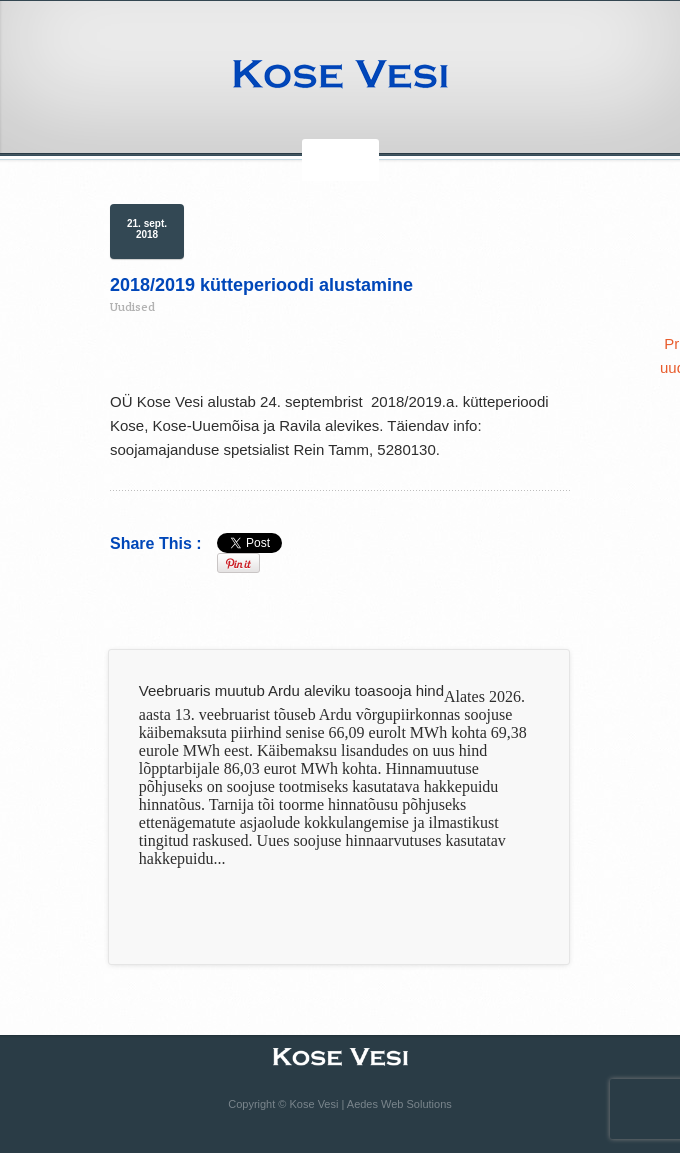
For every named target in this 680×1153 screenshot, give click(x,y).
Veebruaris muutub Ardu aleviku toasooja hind (291, 690)
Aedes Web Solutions (399, 1104)
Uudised (132, 306)
